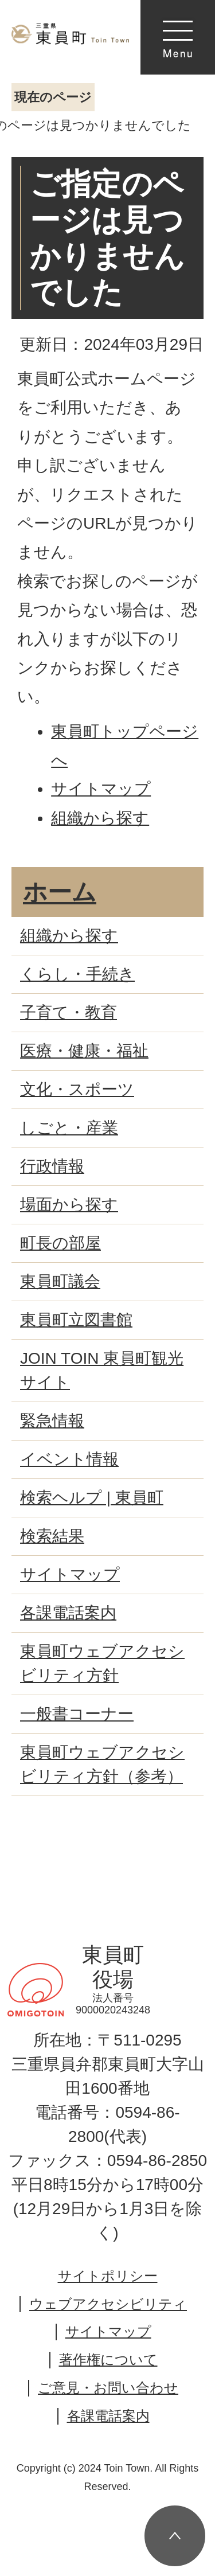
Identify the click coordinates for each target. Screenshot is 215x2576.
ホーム (59, 892)
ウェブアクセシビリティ (108, 2304)
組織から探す (100, 818)
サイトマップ (101, 789)
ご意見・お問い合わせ (108, 2387)
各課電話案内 (108, 2415)
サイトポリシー (108, 2276)
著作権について (108, 2359)
